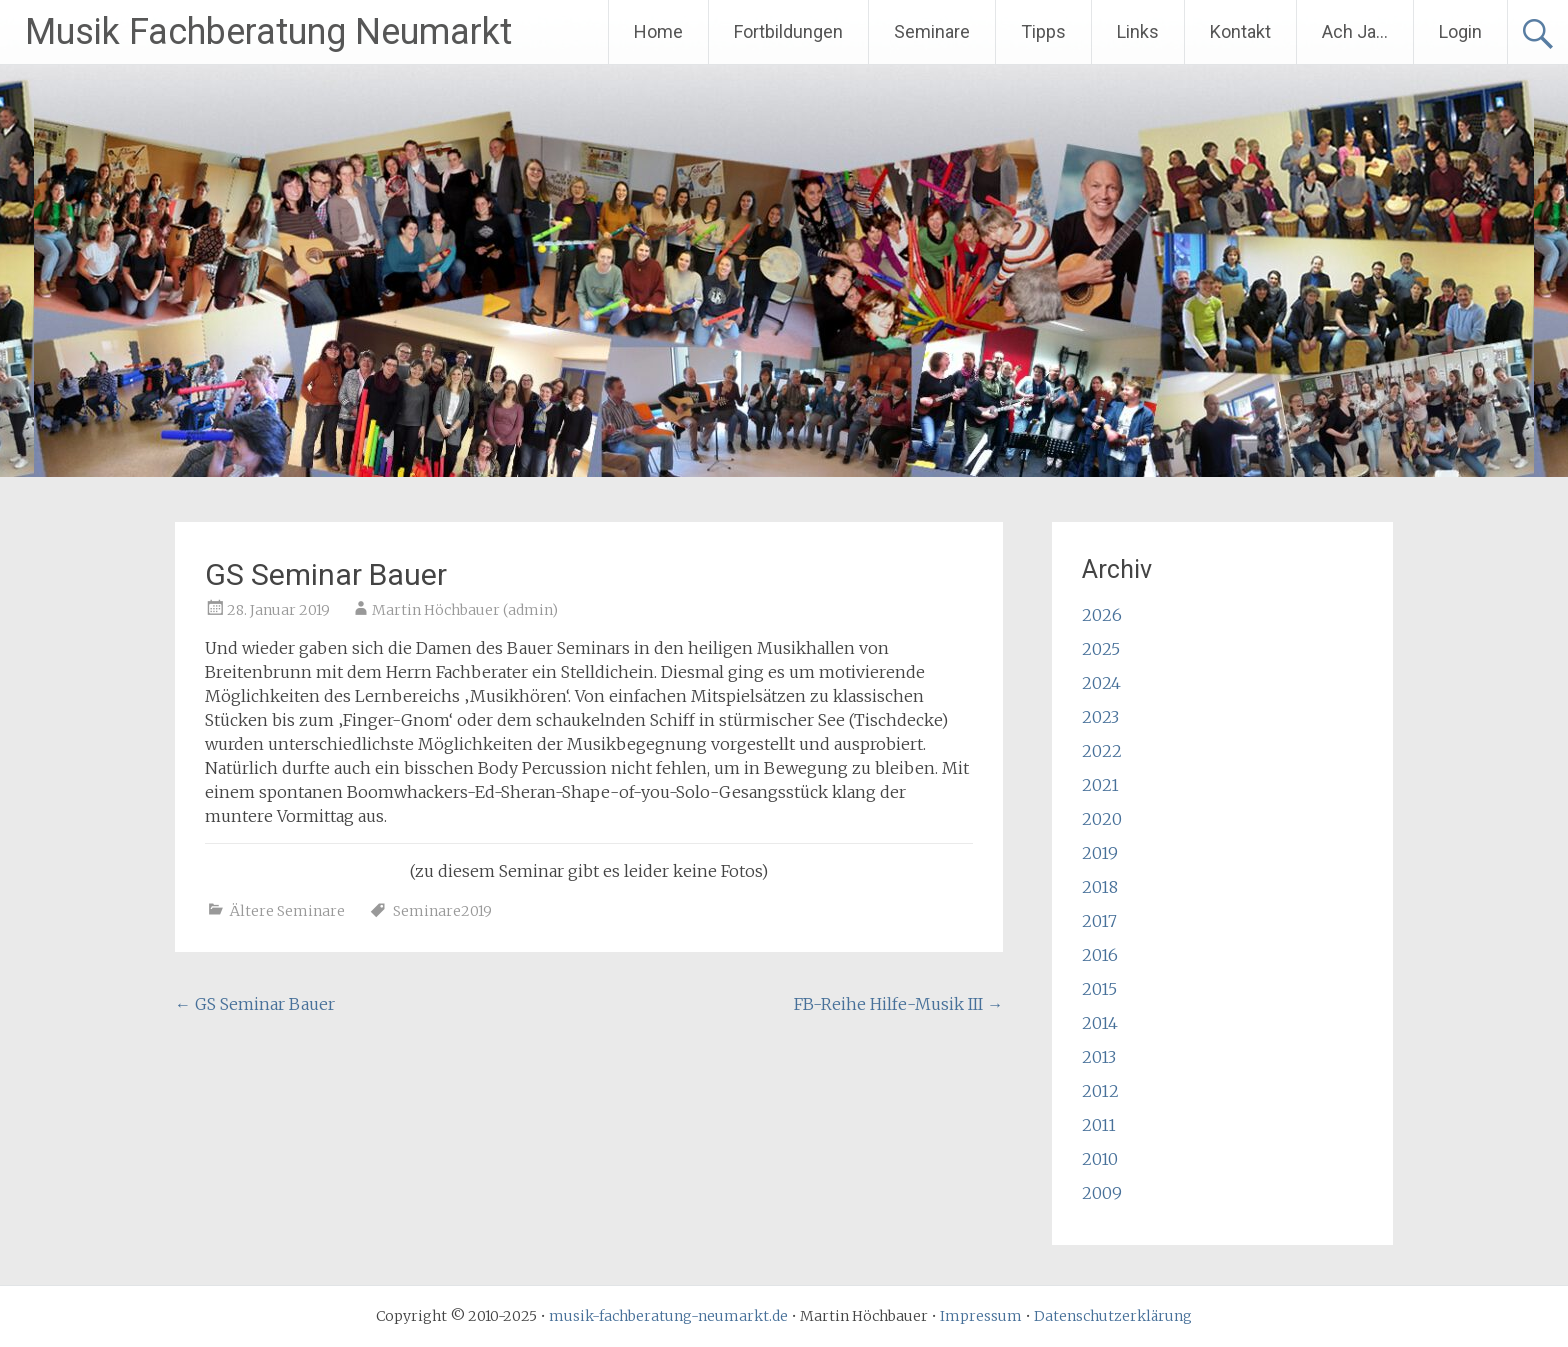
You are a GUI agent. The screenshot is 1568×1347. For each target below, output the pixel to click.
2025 (1101, 649)
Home (658, 31)
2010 (1100, 1159)
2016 (1100, 955)
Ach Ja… (1355, 31)
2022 (1102, 751)
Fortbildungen (788, 31)
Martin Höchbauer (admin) (465, 610)
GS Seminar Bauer (255, 1004)
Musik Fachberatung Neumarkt (268, 32)
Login (1460, 31)
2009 (1102, 1193)
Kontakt (1240, 31)
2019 (1100, 853)
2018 (1100, 887)
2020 (1102, 819)
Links (1138, 31)
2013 (1099, 1057)
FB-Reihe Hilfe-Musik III (898, 1004)
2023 (1100, 717)
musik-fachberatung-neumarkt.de (668, 1316)
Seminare (932, 31)
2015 (1099, 989)
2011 (1099, 1125)
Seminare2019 (442, 911)
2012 (1100, 1091)
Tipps (1043, 31)
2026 (1102, 615)
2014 (1100, 1023)
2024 (1101, 683)
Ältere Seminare (287, 911)
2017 (1099, 921)
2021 (1100, 785)
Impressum (981, 1316)
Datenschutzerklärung (1113, 1316)
